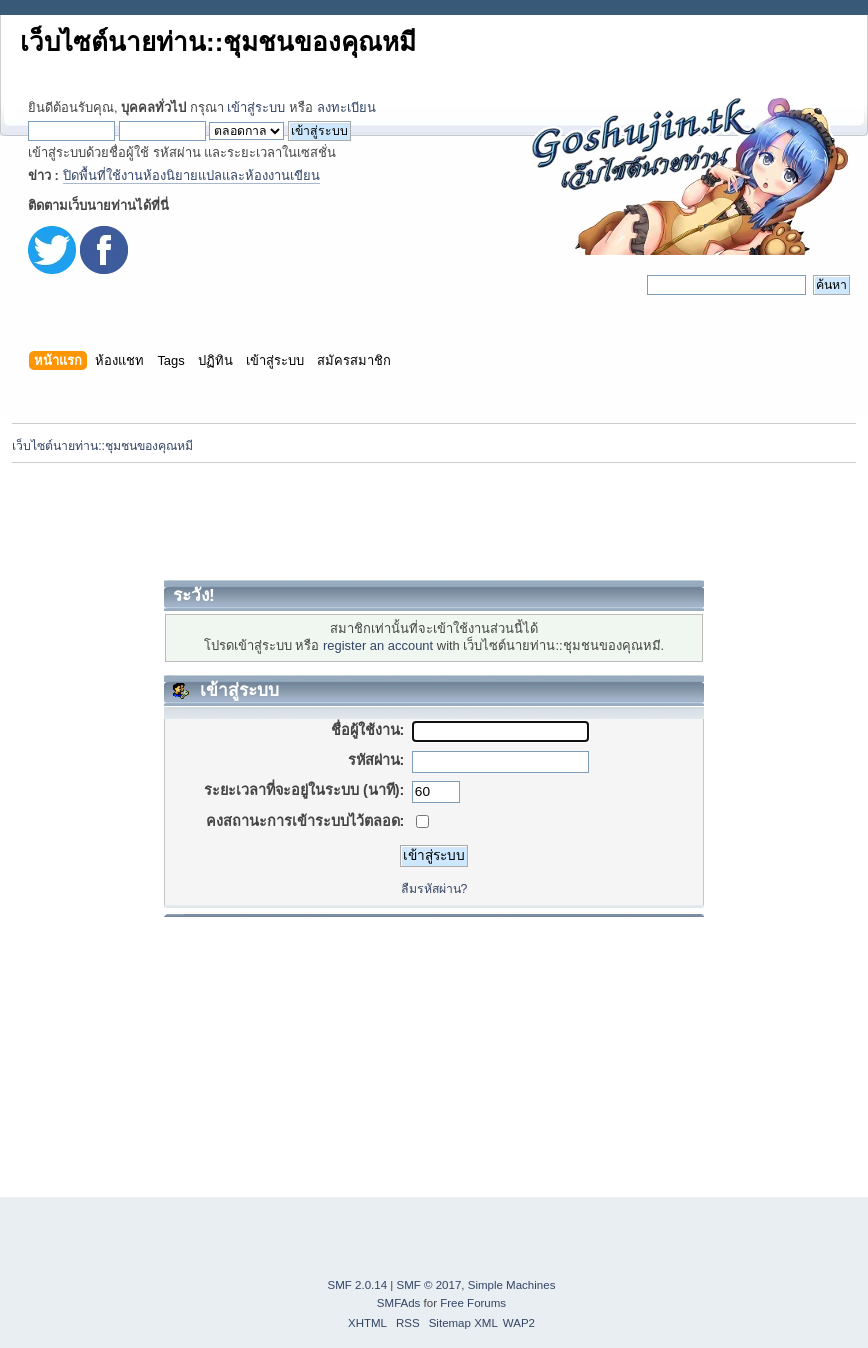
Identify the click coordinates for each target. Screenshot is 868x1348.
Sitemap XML (463, 1323)
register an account (378, 645)
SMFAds (399, 1303)
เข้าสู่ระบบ (256, 107)
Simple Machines (512, 1285)
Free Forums (473, 1303)
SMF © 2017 (429, 1285)
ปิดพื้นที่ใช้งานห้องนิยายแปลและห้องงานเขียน (191, 175)
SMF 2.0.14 (358, 1285)
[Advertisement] (434, 521)
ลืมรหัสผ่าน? (434, 889)
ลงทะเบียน (346, 107)
